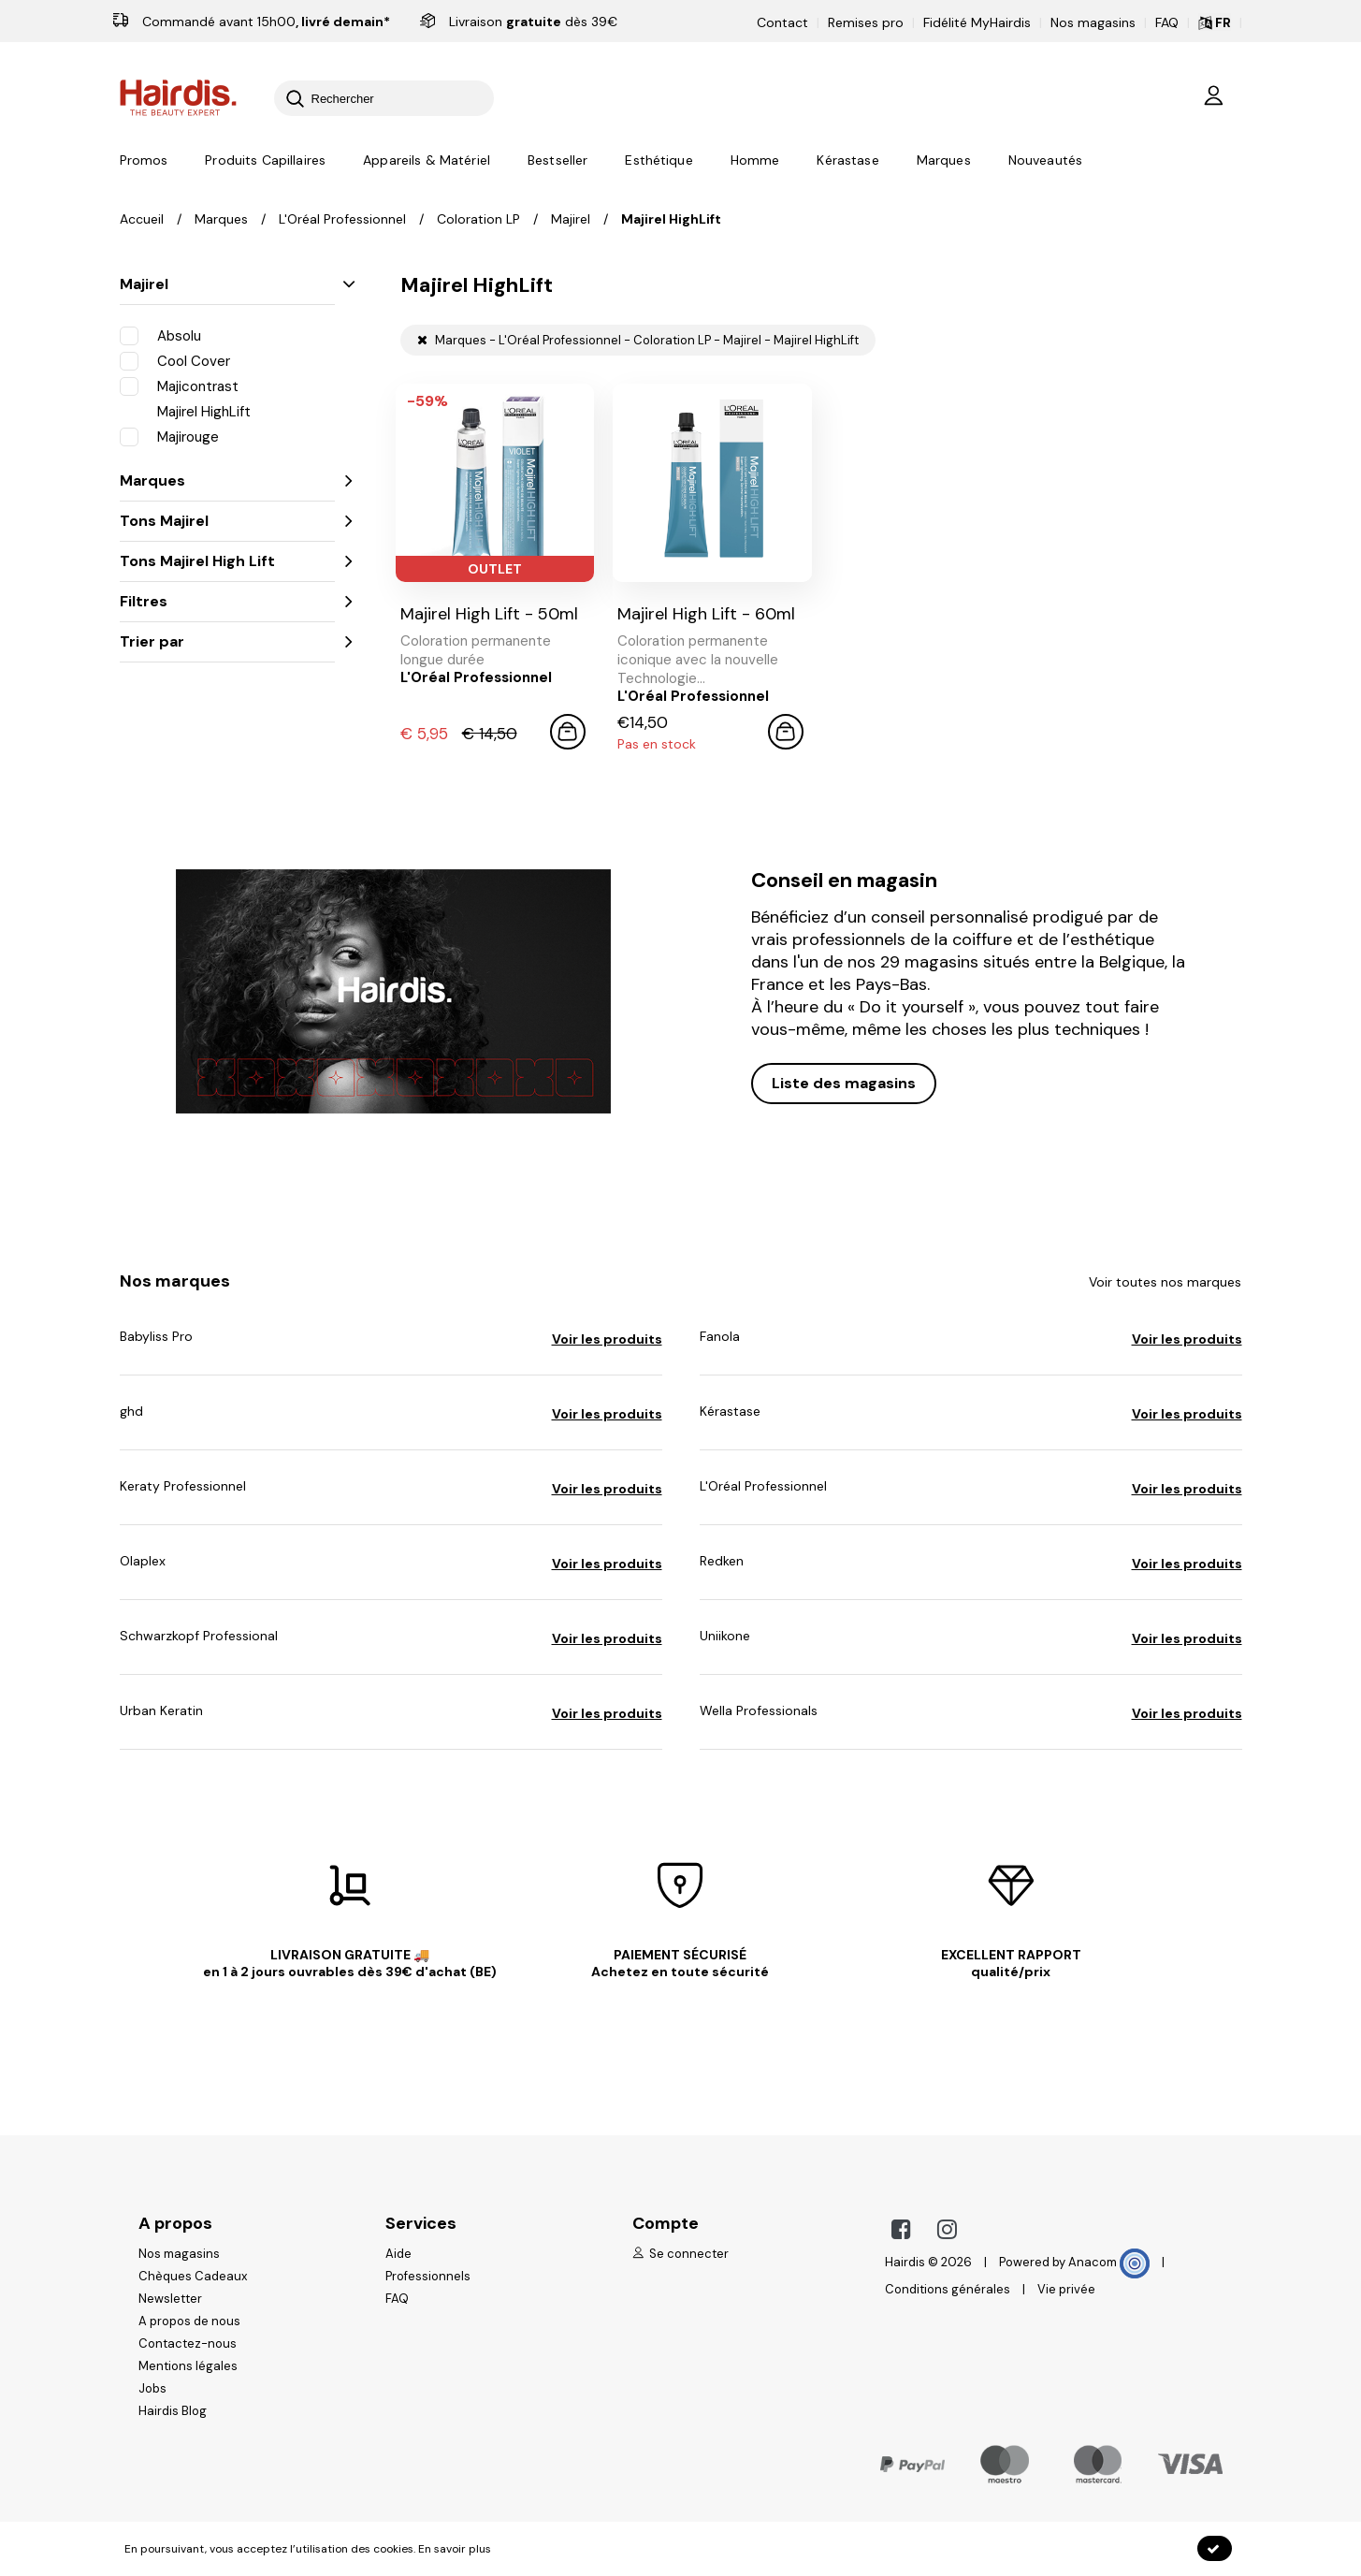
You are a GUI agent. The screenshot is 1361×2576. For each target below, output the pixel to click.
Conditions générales (947, 2289)
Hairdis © (911, 2262)
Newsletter (170, 2299)
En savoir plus (454, 2548)
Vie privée (1066, 2289)
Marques (944, 160)
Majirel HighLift (185, 410)
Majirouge (169, 436)
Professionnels (428, 2276)
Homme (755, 160)
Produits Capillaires (265, 160)
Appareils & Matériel (426, 160)
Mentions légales (188, 2366)
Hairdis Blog (172, 2411)
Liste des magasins (844, 1083)
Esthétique (658, 160)
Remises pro (866, 22)
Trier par (227, 641)
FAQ (1167, 22)
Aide (398, 2254)
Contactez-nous (187, 2343)
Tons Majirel (227, 521)
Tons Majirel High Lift (227, 561)
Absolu (160, 335)
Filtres (227, 601)
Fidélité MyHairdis (977, 22)
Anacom (1109, 2262)
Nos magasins (1093, 22)
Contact (782, 22)
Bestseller (557, 160)
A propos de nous (189, 2321)
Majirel (227, 284)
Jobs (152, 2388)
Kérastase (847, 160)
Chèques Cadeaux (192, 2276)
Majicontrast (179, 385)
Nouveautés (1045, 160)
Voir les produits (607, 1339)
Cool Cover (175, 360)
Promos (144, 160)
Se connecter (680, 2254)
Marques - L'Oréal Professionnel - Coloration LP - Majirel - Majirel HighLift (638, 340)
